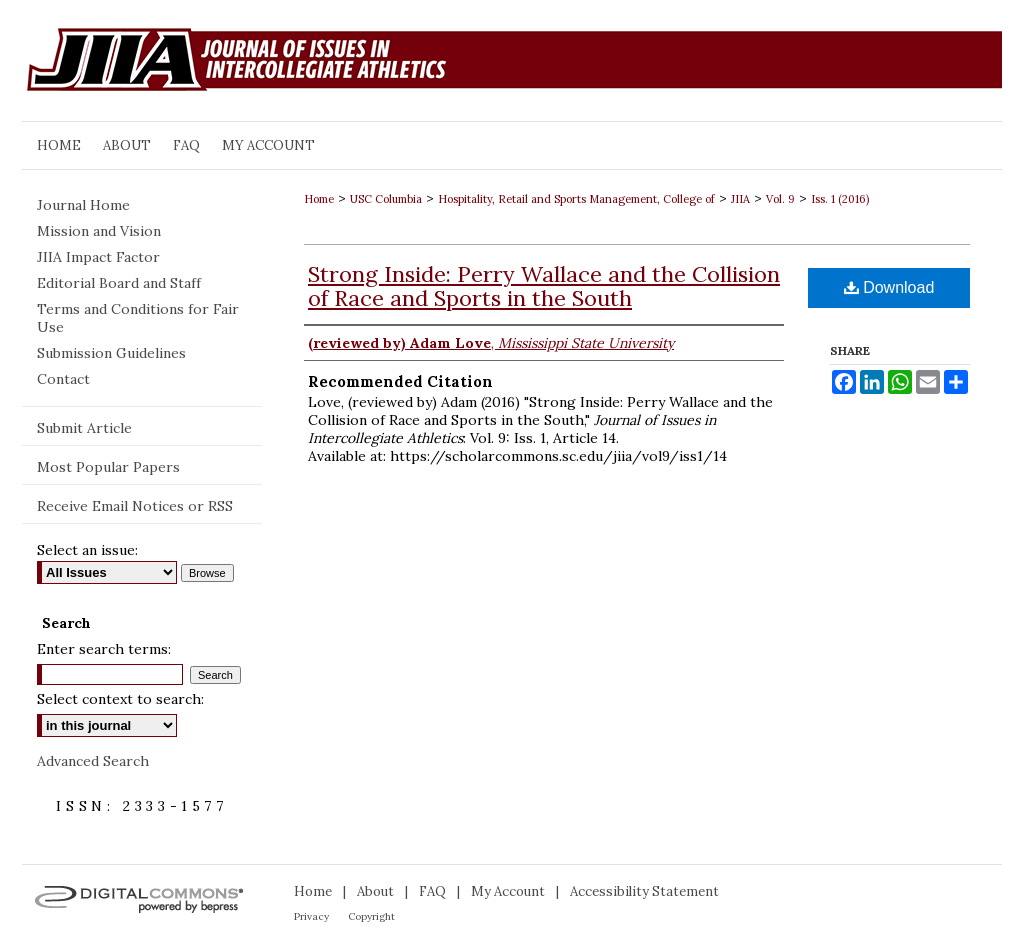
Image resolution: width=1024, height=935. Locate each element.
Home (319, 199)
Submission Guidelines (111, 353)
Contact (63, 379)
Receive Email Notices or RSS (135, 506)
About (375, 891)
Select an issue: (87, 550)
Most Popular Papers (108, 467)
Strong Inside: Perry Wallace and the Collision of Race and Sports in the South (544, 286)
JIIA (740, 199)
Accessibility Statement (644, 891)
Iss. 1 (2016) (840, 199)
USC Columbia (386, 199)
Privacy (311, 916)
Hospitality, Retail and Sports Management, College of (576, 199)
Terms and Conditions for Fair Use (138, 318)
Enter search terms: (104, 649)
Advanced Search (93, 761)
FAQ (432, 891)
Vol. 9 (780, 199)
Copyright (371, 916)
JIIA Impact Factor (98, 257)
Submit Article (84, 428)
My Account (508, 891)
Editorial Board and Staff (119, 283)
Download (889, 287)
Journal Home (83, 205)
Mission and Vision (99, 231)
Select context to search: (120, 699)
